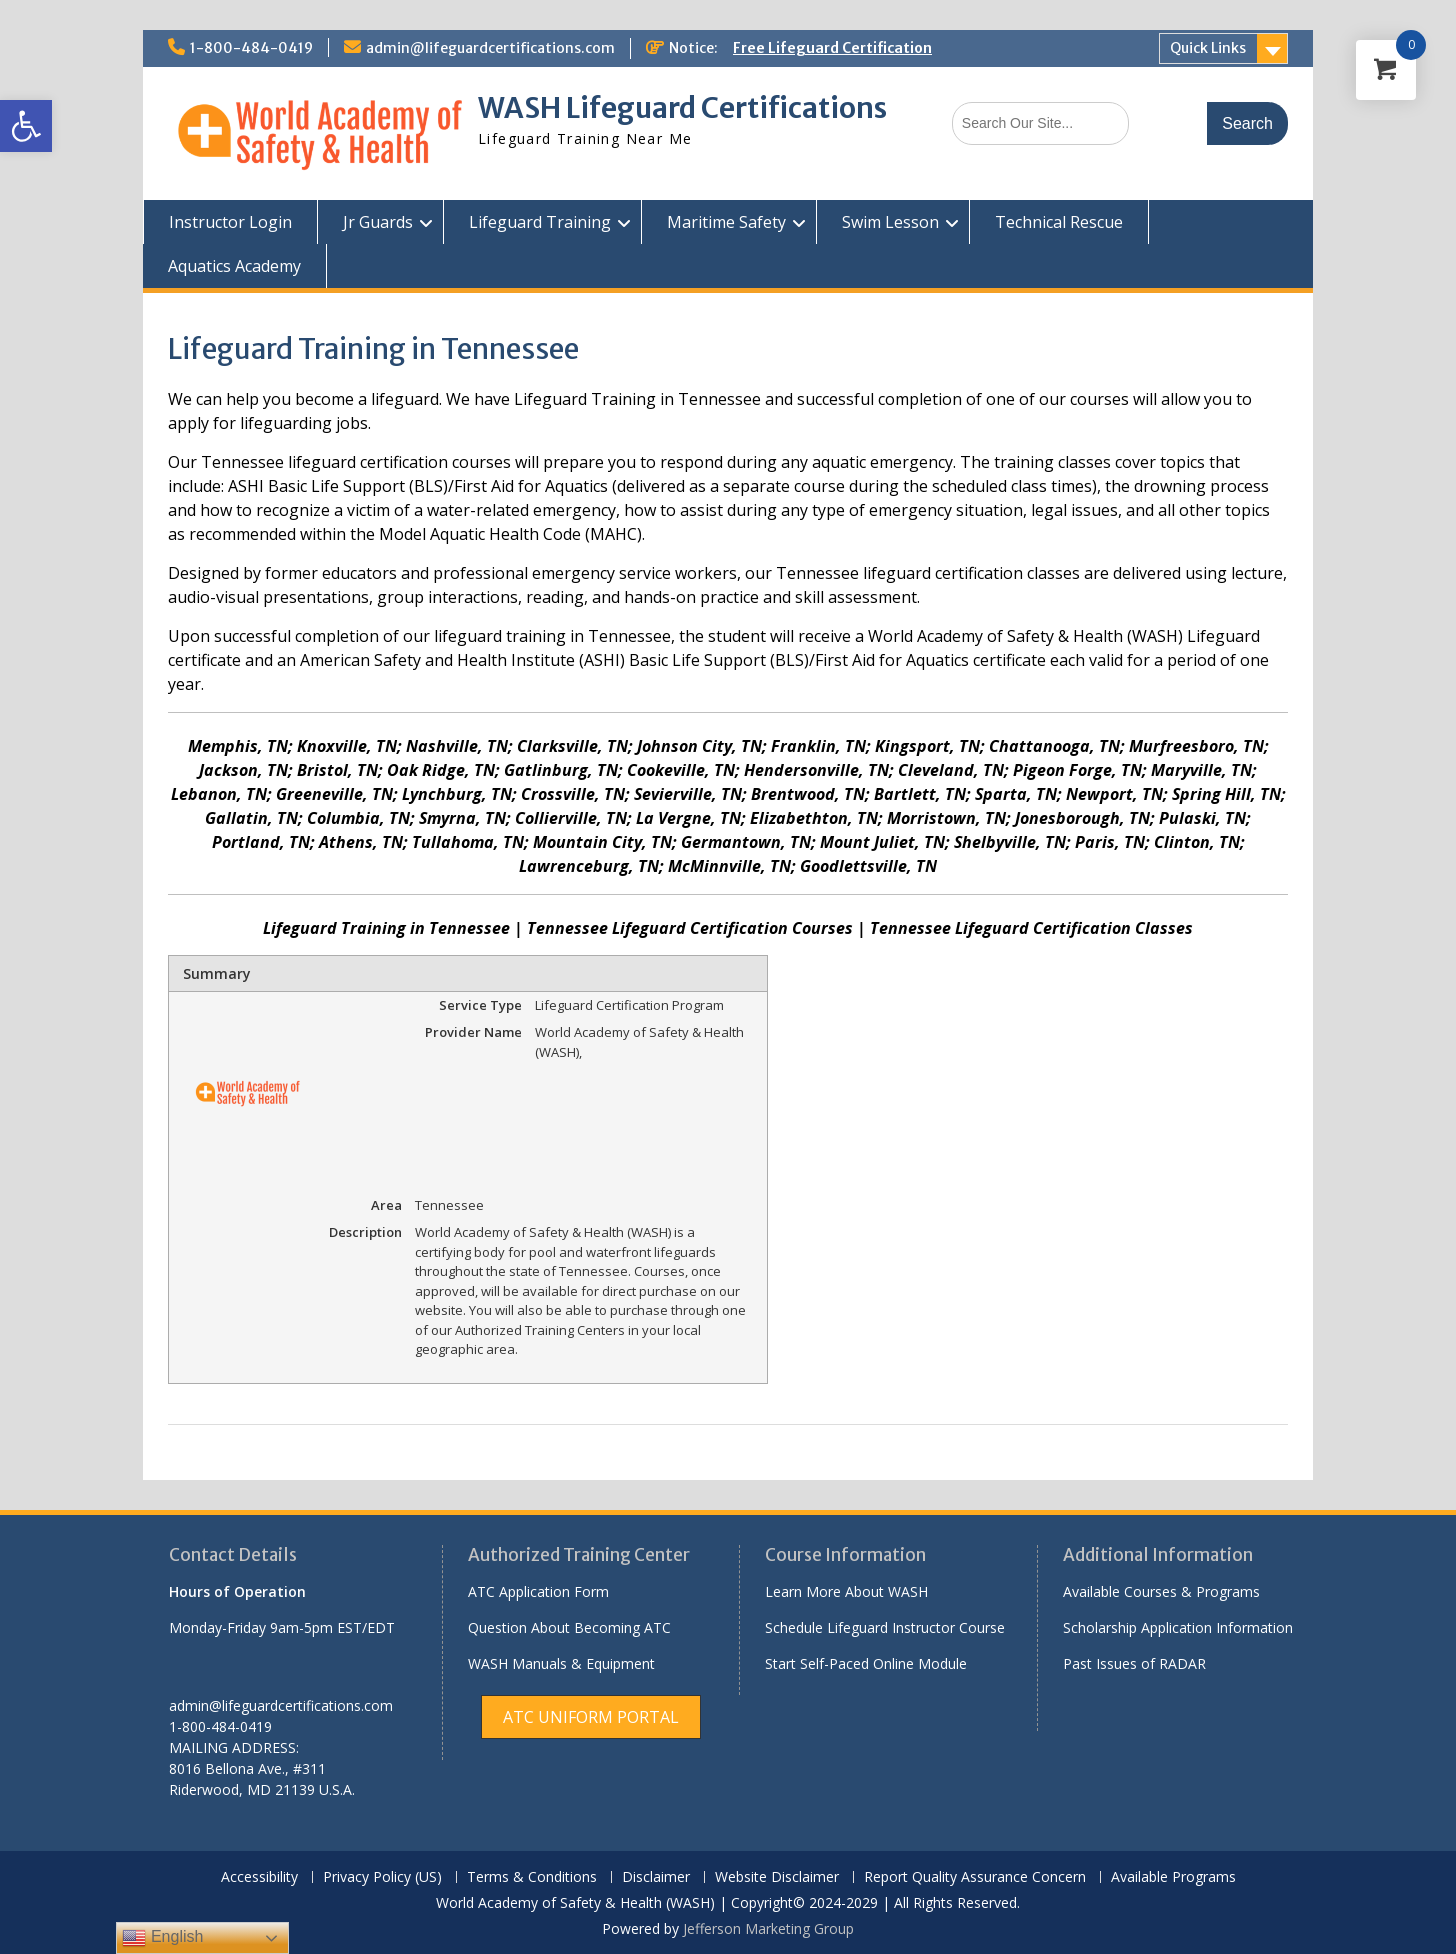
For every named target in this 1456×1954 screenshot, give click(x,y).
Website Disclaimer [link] (777, 1877)
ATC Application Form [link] (538, 1591)
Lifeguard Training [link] (540, 222)
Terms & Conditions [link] (532, 1877)
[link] (26, 126)
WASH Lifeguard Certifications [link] (682, 108)
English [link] (162, 1938)
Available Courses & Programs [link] (1161, 1591)
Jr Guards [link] (378, 222)
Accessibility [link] (259, 1877)
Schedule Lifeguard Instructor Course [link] (885, 1627)
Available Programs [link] (1173, 1877)
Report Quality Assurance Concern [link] (975, 1877)
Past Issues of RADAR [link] (1134, 1663)
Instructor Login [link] (230, 222)
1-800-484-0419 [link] (251, 48)
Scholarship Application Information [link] (1178, 1627)
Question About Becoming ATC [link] (569, 1627)
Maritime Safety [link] (726, 222)
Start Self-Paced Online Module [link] (866, 1663)
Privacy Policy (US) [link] (382, 1877)
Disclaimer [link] (656, 1877)
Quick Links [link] (1208, 48)
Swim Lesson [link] (890, 222)
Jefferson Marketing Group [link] (768, 1928)
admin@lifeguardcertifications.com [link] (490, 48)
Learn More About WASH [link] (846, 1591)
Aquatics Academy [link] (234, 266)
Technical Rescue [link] (1059, 222)
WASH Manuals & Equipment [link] (561, 1663)
